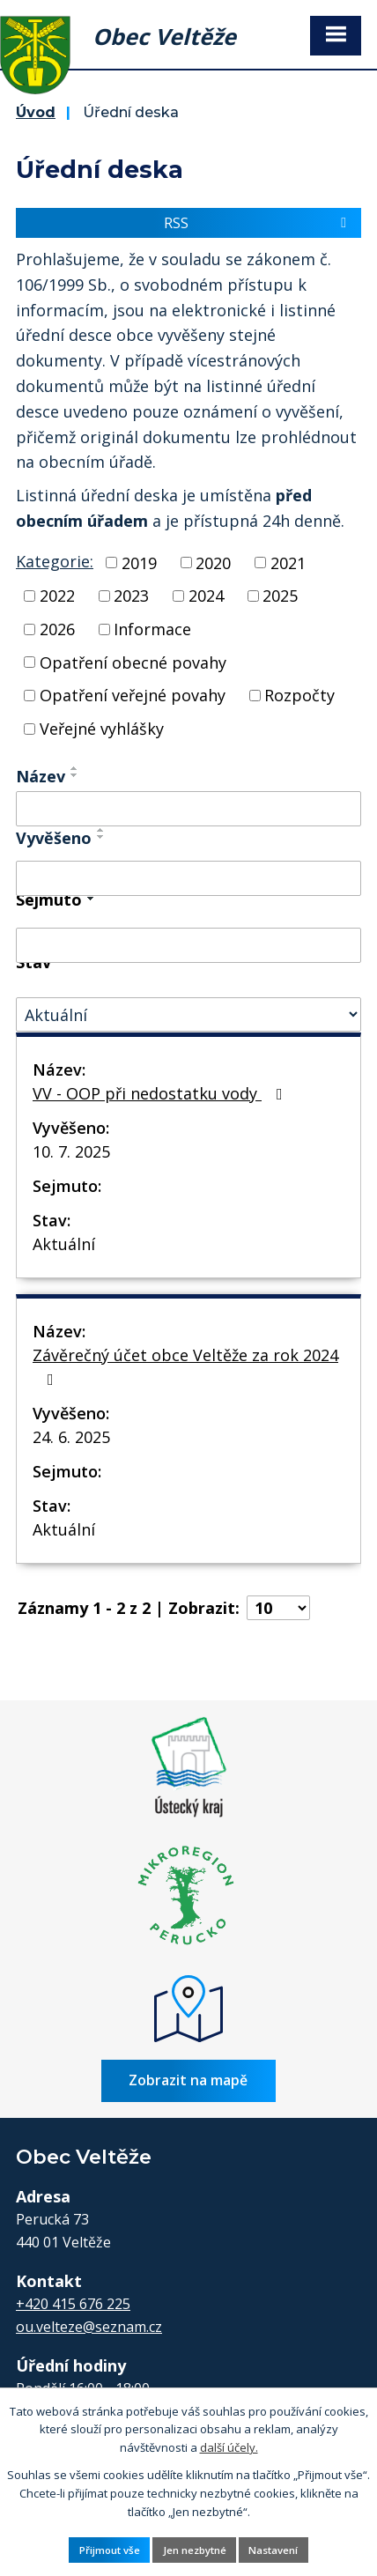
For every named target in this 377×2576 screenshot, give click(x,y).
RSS (258, 223)
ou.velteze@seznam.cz (89, 2326)
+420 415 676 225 (73, 2303)
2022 (57, 595)
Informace (152, 629)
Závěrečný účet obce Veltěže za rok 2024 (185, 1366)
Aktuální (64, 1244)
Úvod (35, 112)
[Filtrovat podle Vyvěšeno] (188, 878)
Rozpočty (299, 695)
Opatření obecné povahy (133, 661)
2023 (131, 595)
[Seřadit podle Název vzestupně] (75, 768)
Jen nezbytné (194, 2550)
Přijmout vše (109, 2550)
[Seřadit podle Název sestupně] (75, 775)
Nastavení (273, 2550)
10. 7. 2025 (71, 1151)
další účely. (229, 2447)
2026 (57, 629)
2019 (139, 562)
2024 (206, 595)
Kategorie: (54, 561)
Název (40, 776)
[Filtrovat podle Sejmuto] (188, 945)
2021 (288, 562)
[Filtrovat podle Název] (188, 808)
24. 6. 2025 (71, 1436)
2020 (213, 562)
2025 (280, 595)
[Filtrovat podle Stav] (188, 1014)
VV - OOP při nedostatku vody (161, 1093)
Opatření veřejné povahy (132, 695)
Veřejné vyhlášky (102, 728)
